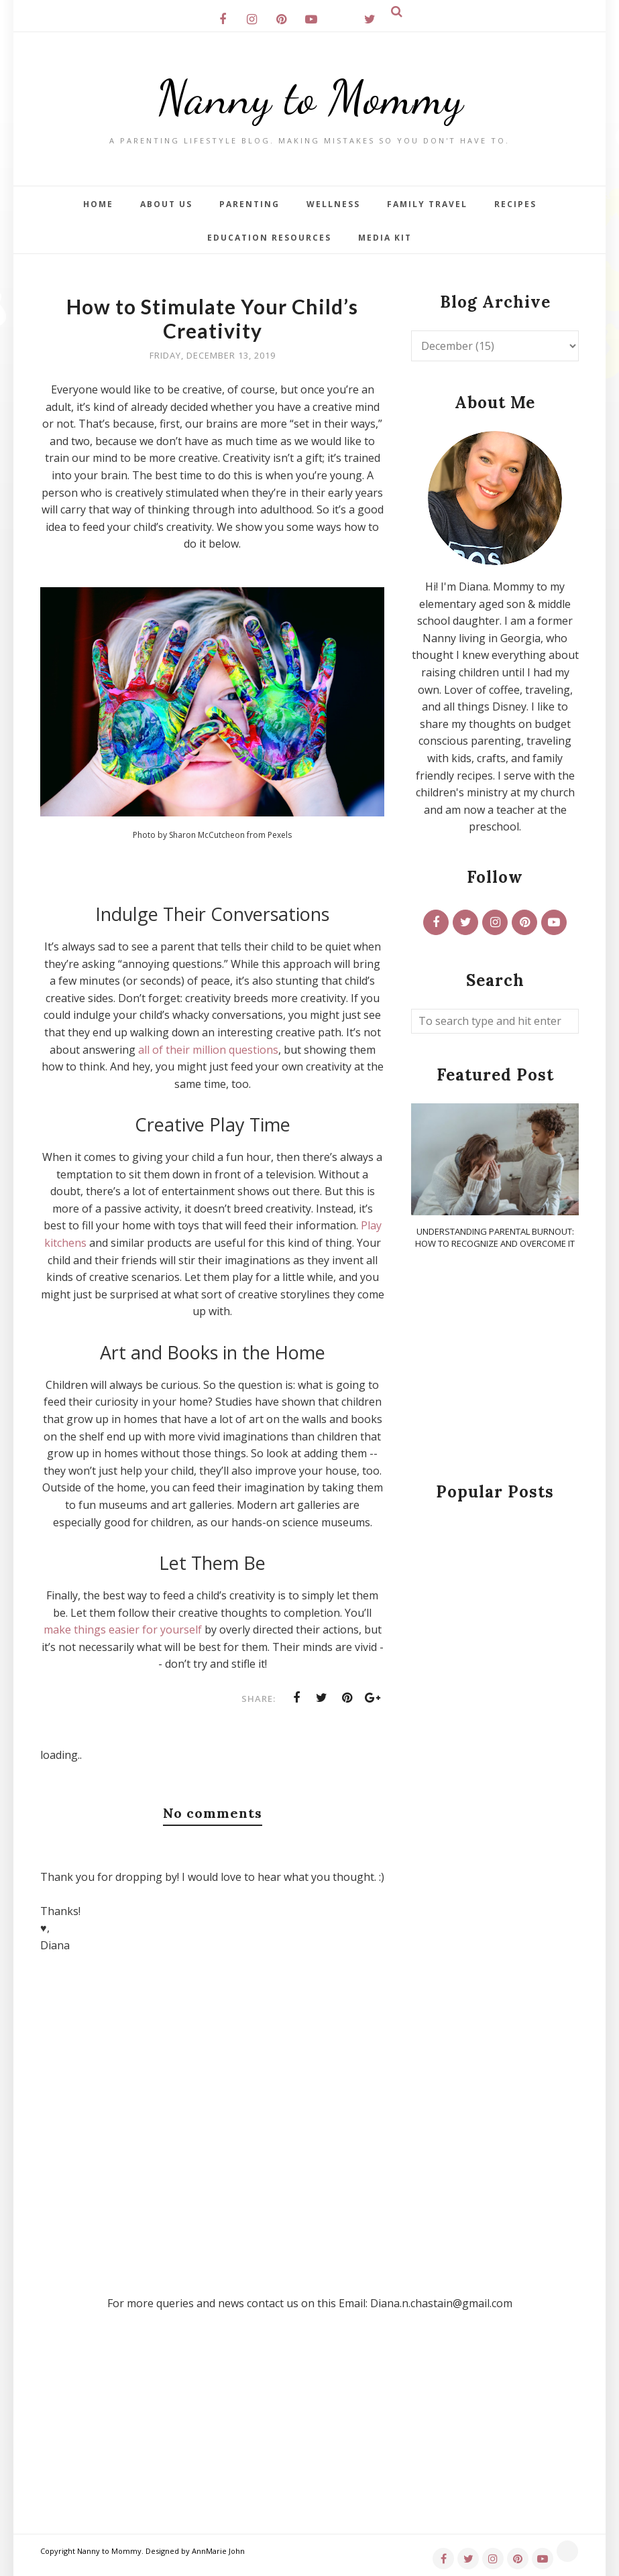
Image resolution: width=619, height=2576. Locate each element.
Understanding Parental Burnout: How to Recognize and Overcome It (495, 1237)
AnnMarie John (218, 2551)
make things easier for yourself (123, 1629)
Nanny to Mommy (310, 97)
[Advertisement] (495, 1367)
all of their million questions (208, 1049)
